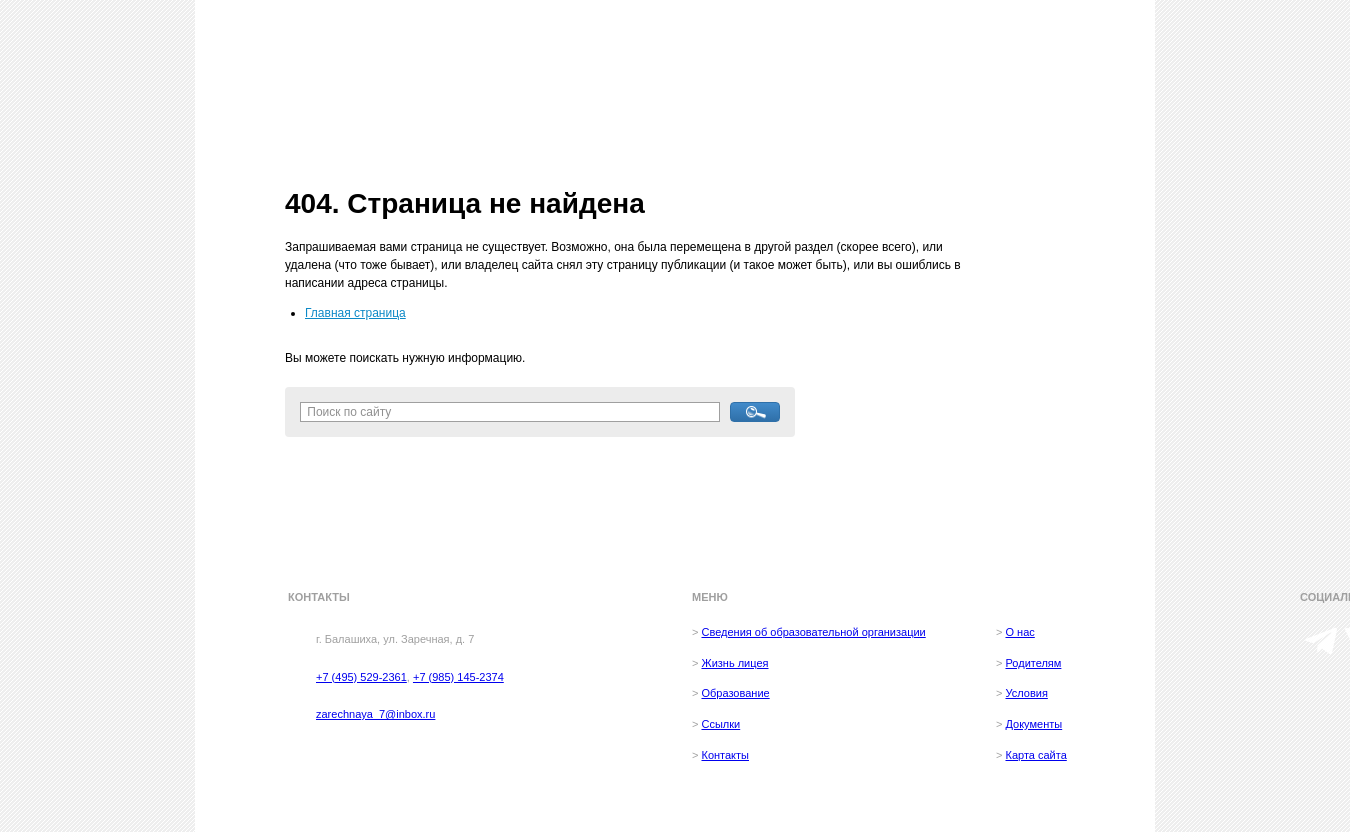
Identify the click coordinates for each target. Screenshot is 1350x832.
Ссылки (720, 724)
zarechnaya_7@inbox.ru (375, 714)
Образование (735, 693)
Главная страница (355, 313)
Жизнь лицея (734, 663)
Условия (1026, 693)
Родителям (1033, 663)
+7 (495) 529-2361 (361, 677)
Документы (1033, 724)
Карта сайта (1035, 755)
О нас (1019, 632)
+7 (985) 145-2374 (458, 677)
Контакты (725, 755)
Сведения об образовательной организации (813, 632)
